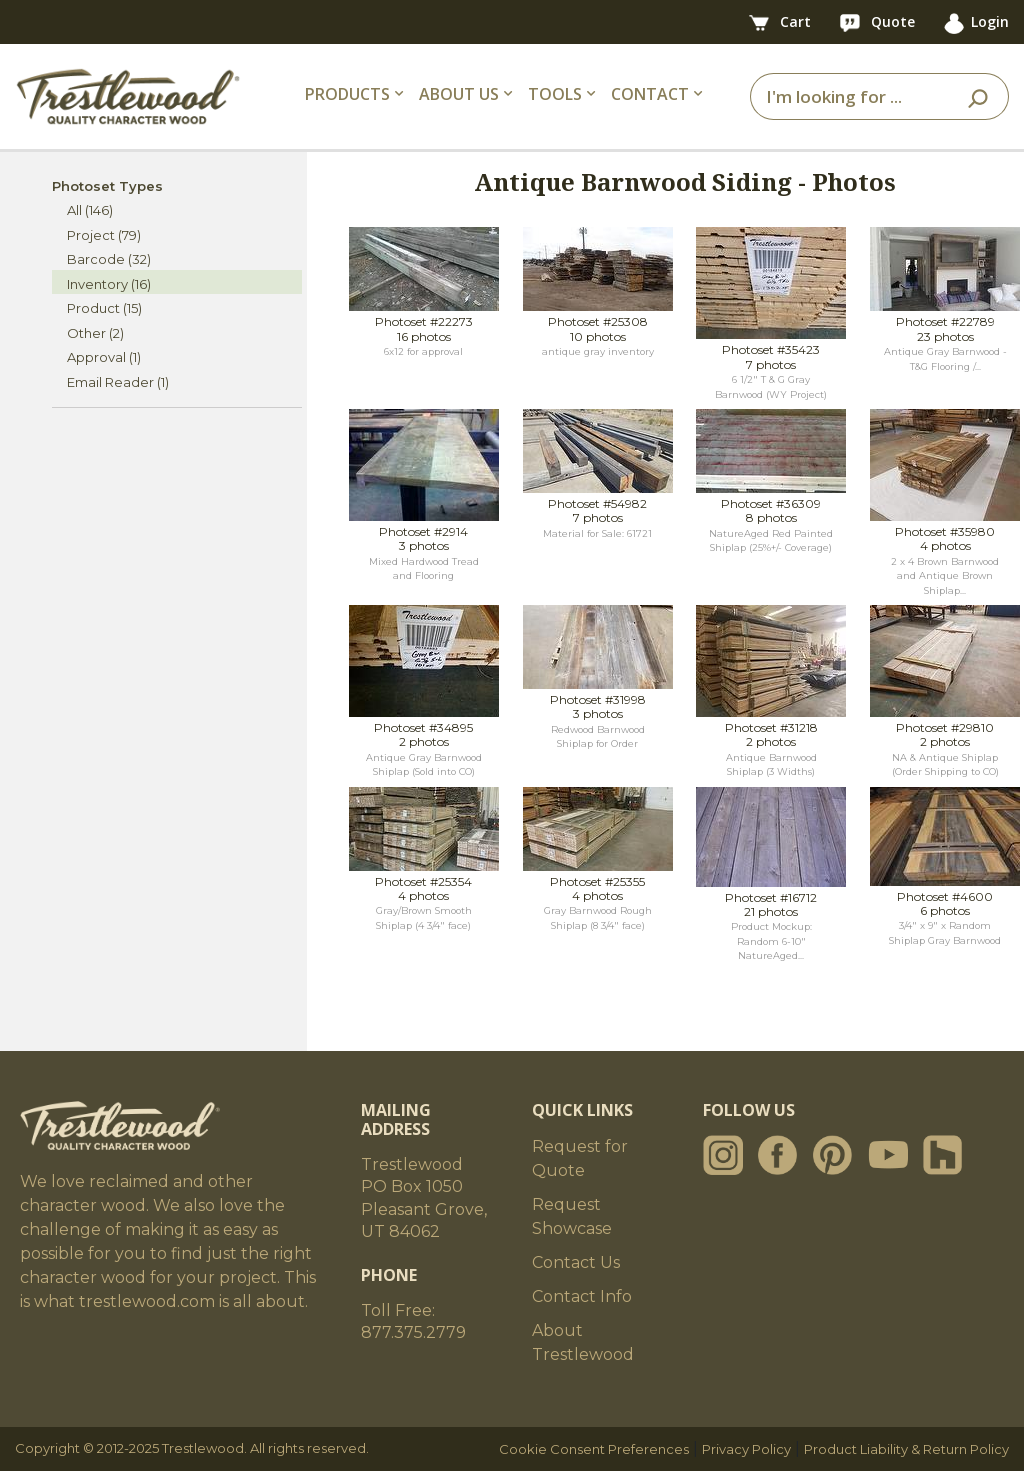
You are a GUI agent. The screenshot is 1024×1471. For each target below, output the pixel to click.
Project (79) (104, 235)
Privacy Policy (746, 1449)
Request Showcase (572, 1216)
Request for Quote (580, 1158)
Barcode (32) (109, 259)
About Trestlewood (583, 1342)
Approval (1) (104, 357)
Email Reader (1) (118, 382)
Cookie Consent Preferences (594, 1449)
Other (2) (95, 333)
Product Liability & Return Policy (906, 1449)
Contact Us (576, 1262)
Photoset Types (107, 186)
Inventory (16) (109, 284)
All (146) (90, 210)
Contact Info (582, 1296)
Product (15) (104, 308)
